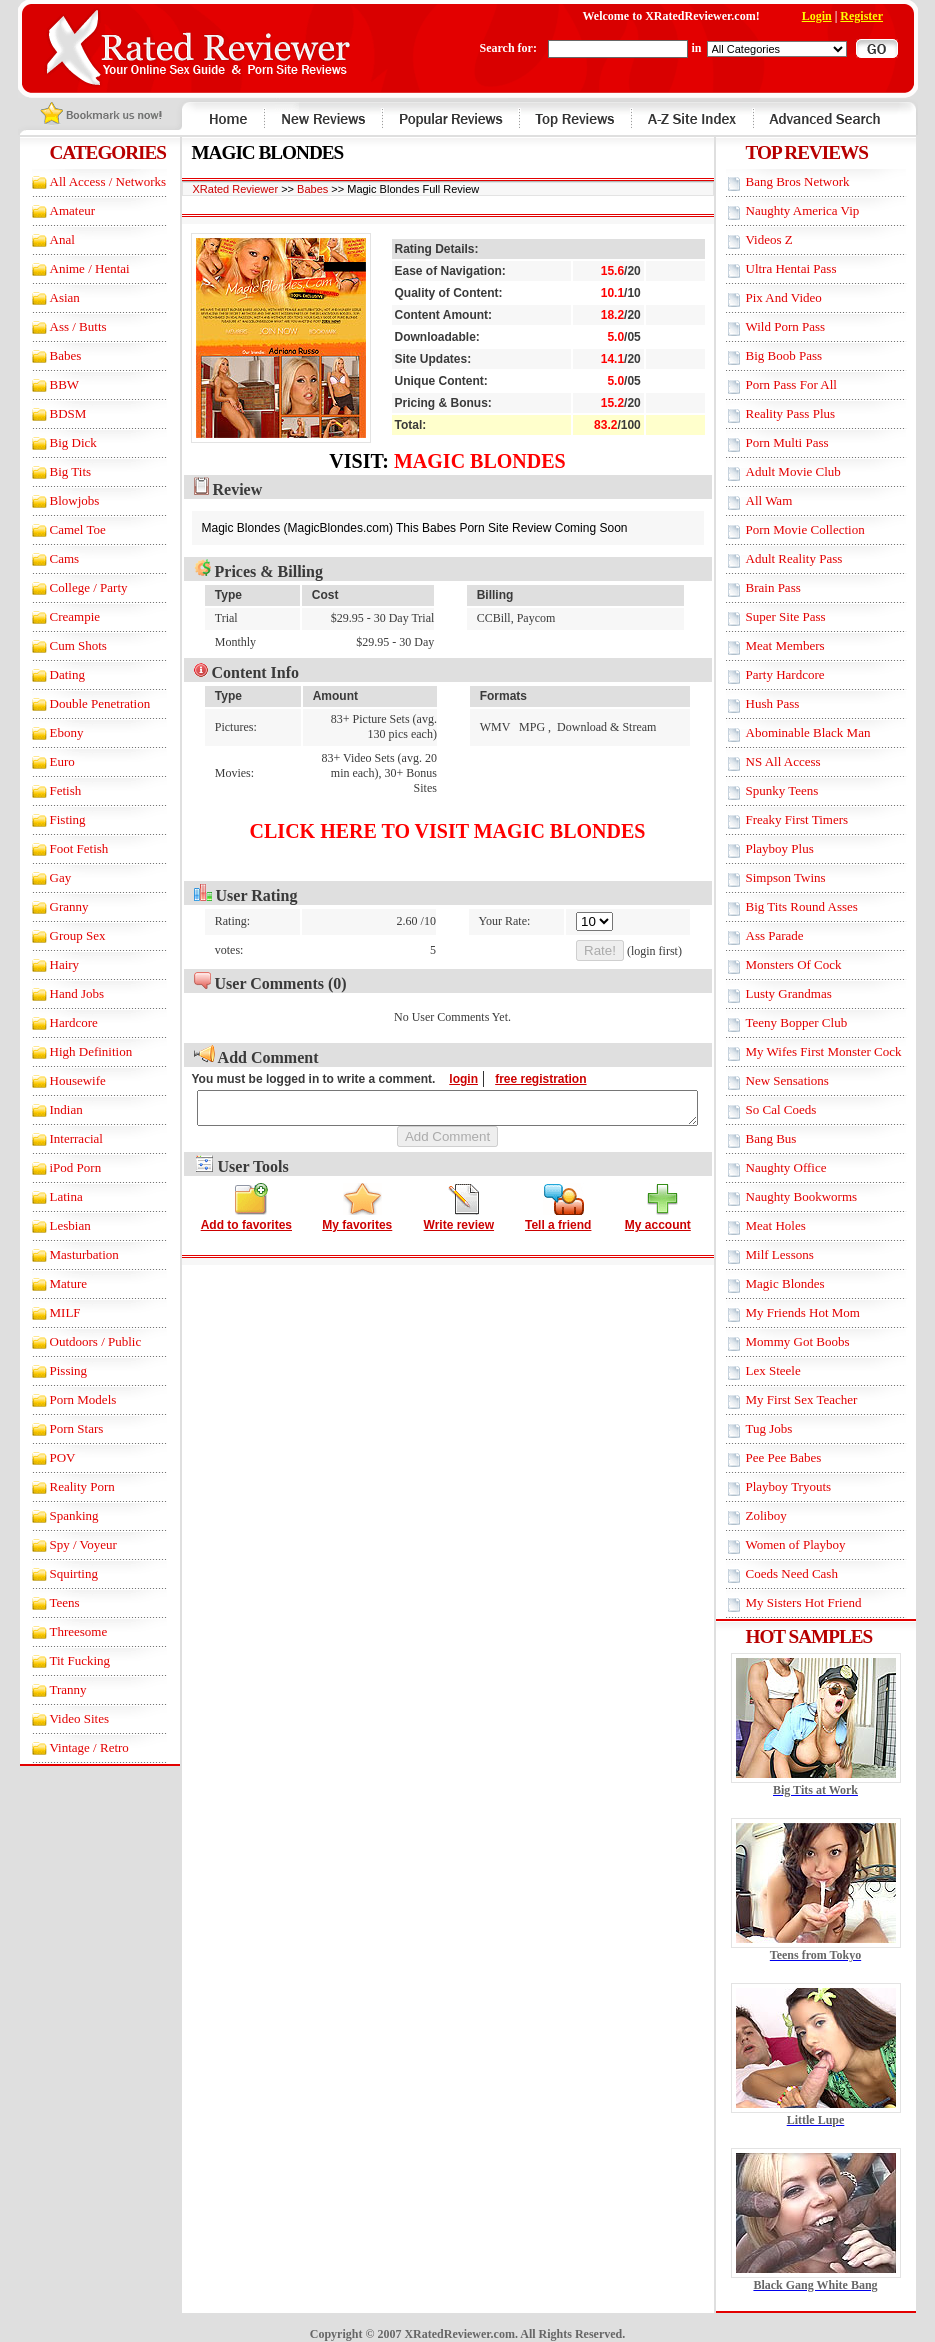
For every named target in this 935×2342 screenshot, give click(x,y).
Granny (51, 906)
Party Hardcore (802, 674)
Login (834, 16)
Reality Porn (64, 1486)
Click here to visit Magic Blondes (448, 816)
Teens (47, 1602)
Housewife (60, 1080)
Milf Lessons (797, 1254)
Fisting (50, 819)
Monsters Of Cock (811, 964)
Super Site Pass (803, 616)
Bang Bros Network (815, 181)
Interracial (58, 1138)
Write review (459, 1207)
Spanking (56, 1515)
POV (45, 1457)
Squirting (56, 1573)
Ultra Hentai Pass (808, 268)
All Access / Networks (90, 181)
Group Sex (60, 935)
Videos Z (786, 239)
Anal (44, 239)
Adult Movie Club (810, 471)
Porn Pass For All (808, 384)
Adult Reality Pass (811, 558)
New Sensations (804, 1080)
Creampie (57, 616)
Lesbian (52, 1225)
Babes (48, 355)
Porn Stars (59, 1428)
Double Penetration (82, 703)
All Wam (786, 500)
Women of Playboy (813, 1544)
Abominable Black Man (825, 732)
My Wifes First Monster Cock (841, 1051)
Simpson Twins (803, 877)
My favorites (357, 1207)
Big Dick (55, 442)
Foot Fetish (61, 848)
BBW (47, 384)
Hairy (47, 964)
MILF (47, 1312)
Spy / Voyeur (65, 1544)
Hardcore (56, 1022)
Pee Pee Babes (801, 1457)
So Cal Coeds (798, 1109)
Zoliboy (783, 1515)
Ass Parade (792, 935)
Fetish (48, 790)
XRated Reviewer (218, 189)
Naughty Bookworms (819, 1196)
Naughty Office (803, 1167)
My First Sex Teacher (819, 1399)
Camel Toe (60, 529)
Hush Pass (790, 703)
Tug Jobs (786, 1428)
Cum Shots (60, 645)
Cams (47, 558)
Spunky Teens (799, 790)
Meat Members (802, 645)
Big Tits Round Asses (819, 906)
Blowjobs (57, 500)
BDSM (50, 413)
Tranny (50, 1689)
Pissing (51, 1370)
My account (658, 1207)
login (446, 1064)
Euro (44, 761)
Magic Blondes (480, 461)
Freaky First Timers (814, 819)
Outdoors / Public (78, 1341)
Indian (48, 1109)
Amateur (54, 210)
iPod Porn (58, 1167)
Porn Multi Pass (804, 442)
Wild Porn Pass (803, 326)
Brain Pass (790, 587)
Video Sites (62, 1718)
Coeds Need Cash (809, 1573)
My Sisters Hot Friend (821, 1602)
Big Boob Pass (801, 355)
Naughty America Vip (820, 210)
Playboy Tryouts (806, 1486)
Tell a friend (558, 1207)
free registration (523, 1064)
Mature (51, 1283)
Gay (43, 877)
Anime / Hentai (72, 268)
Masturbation (66, 1254)
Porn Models (65, 1399)
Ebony (49, 732)
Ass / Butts (60, 326)
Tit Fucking (62, 1660)
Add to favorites (246, 1207)
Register (879, 16)
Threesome (61, 1631)
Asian (47, 297)
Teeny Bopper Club (814, 1022)
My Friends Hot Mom (820, 1312)
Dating (49, 674)
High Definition (73, 1051)
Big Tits (53, 471)
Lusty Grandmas (806, 993)
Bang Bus (788, 1138)
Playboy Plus (797, 848)
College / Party (71, 587)
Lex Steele (790, 1370)
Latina (48, 1196)
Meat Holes (793, 1225)
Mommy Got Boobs (815, 1341)
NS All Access (800, 761)
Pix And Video (801, 297)
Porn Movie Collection (822, 529)
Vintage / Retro (71, 1747)
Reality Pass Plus (808, 413)
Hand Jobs (59, 993)
